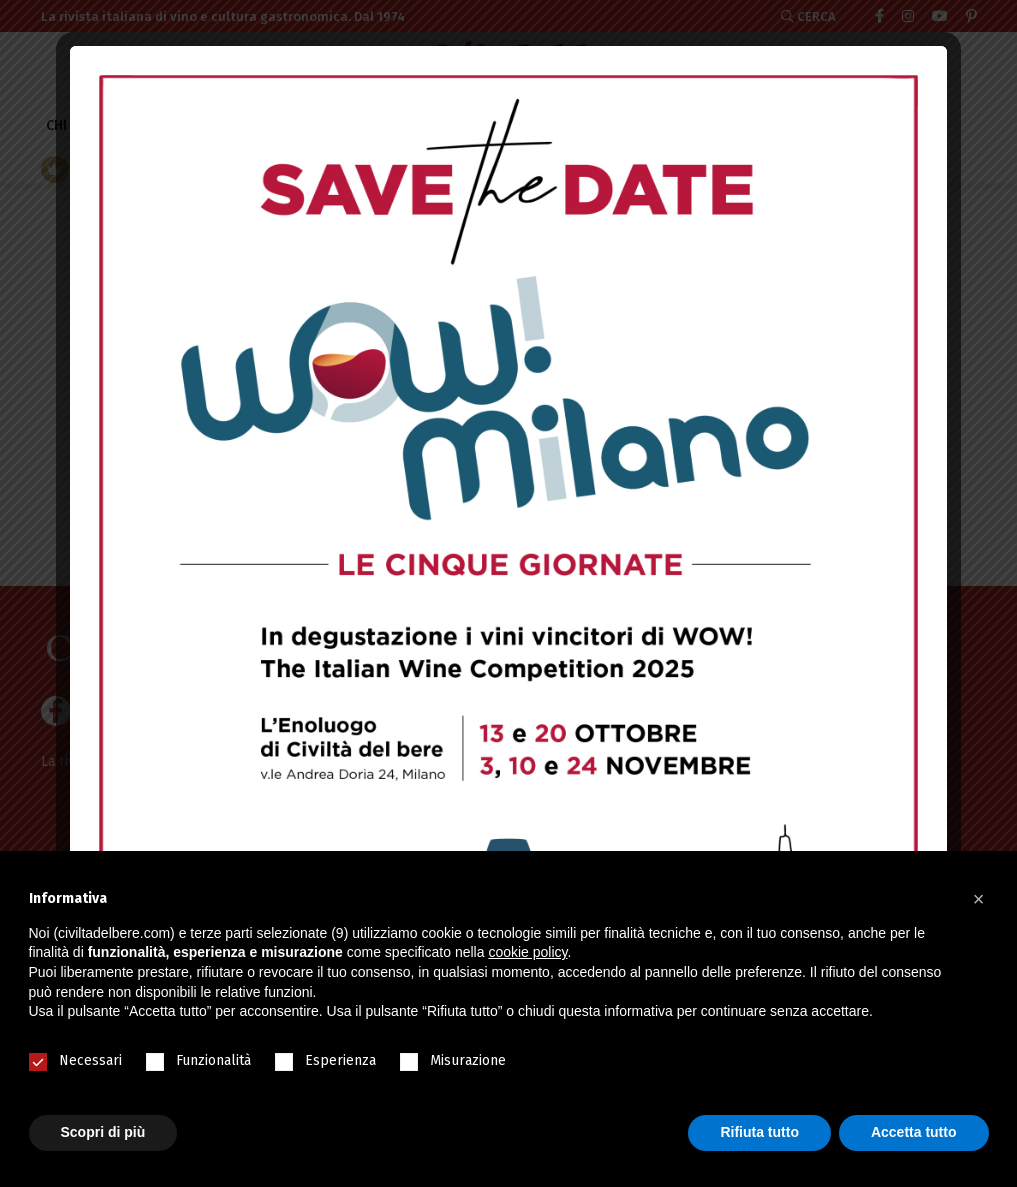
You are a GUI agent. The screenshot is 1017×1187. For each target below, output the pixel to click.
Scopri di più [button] (103, 1132)
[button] (979, 899)
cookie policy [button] (527, 952)
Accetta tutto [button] (914, 1132)
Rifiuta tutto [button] (759, 1132)
